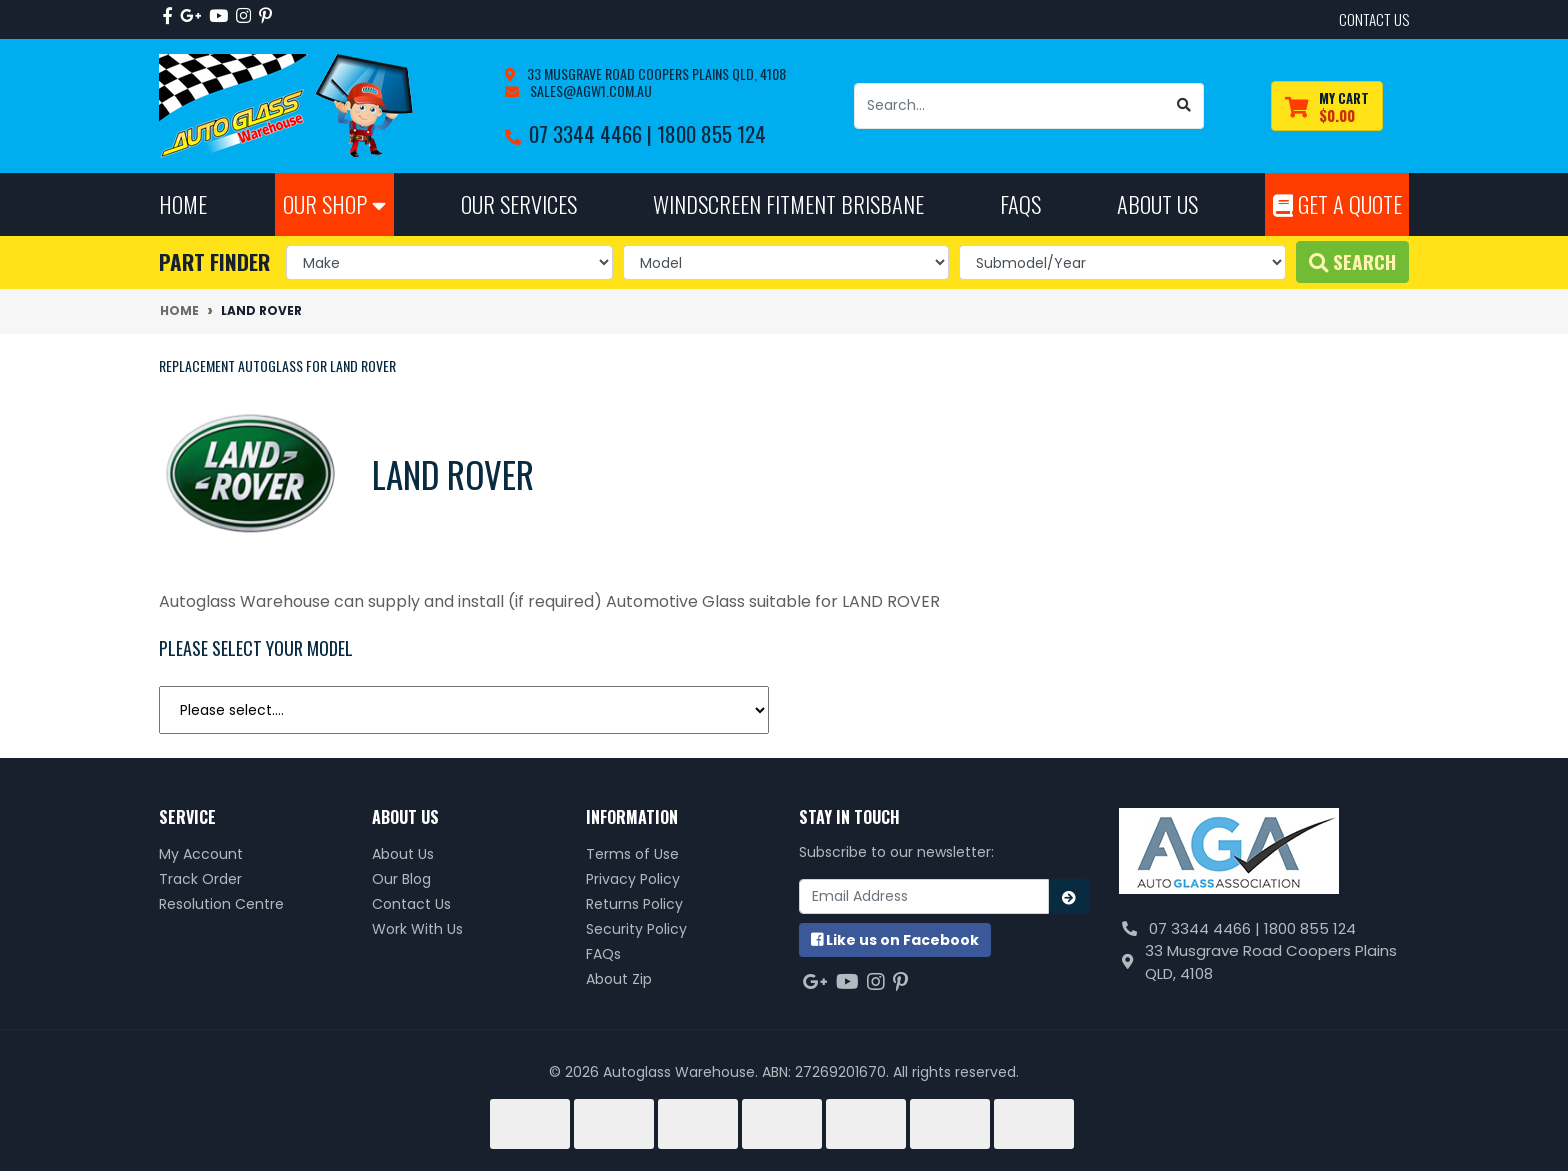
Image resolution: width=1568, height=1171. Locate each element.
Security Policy (636, 929)
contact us (1374, 19)
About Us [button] (1157, 203)
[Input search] (1010, 106)
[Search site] (1184, 106)
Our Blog (401, 879)
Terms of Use (632, 854)
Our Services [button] (519, 203)
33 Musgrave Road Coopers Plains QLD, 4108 (655, 73)
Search (1352, 261)
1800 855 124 (711, 133)
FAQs (603, 954)
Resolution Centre (221, 904)
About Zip (619, 979)
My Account (201, 854)
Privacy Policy (633, 879)
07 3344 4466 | (593, 133)
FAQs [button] (1020, 203)
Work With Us (417, 929)
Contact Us (411, 904)
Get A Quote (1337, 203)
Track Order (200, 879)
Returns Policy (634, 904)
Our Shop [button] (334, 203)
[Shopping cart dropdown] (1327, 106)
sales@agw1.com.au (589, 90)
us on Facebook (895, 940)
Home (183, 203)
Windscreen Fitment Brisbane (788, 203)
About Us (403, 854)
